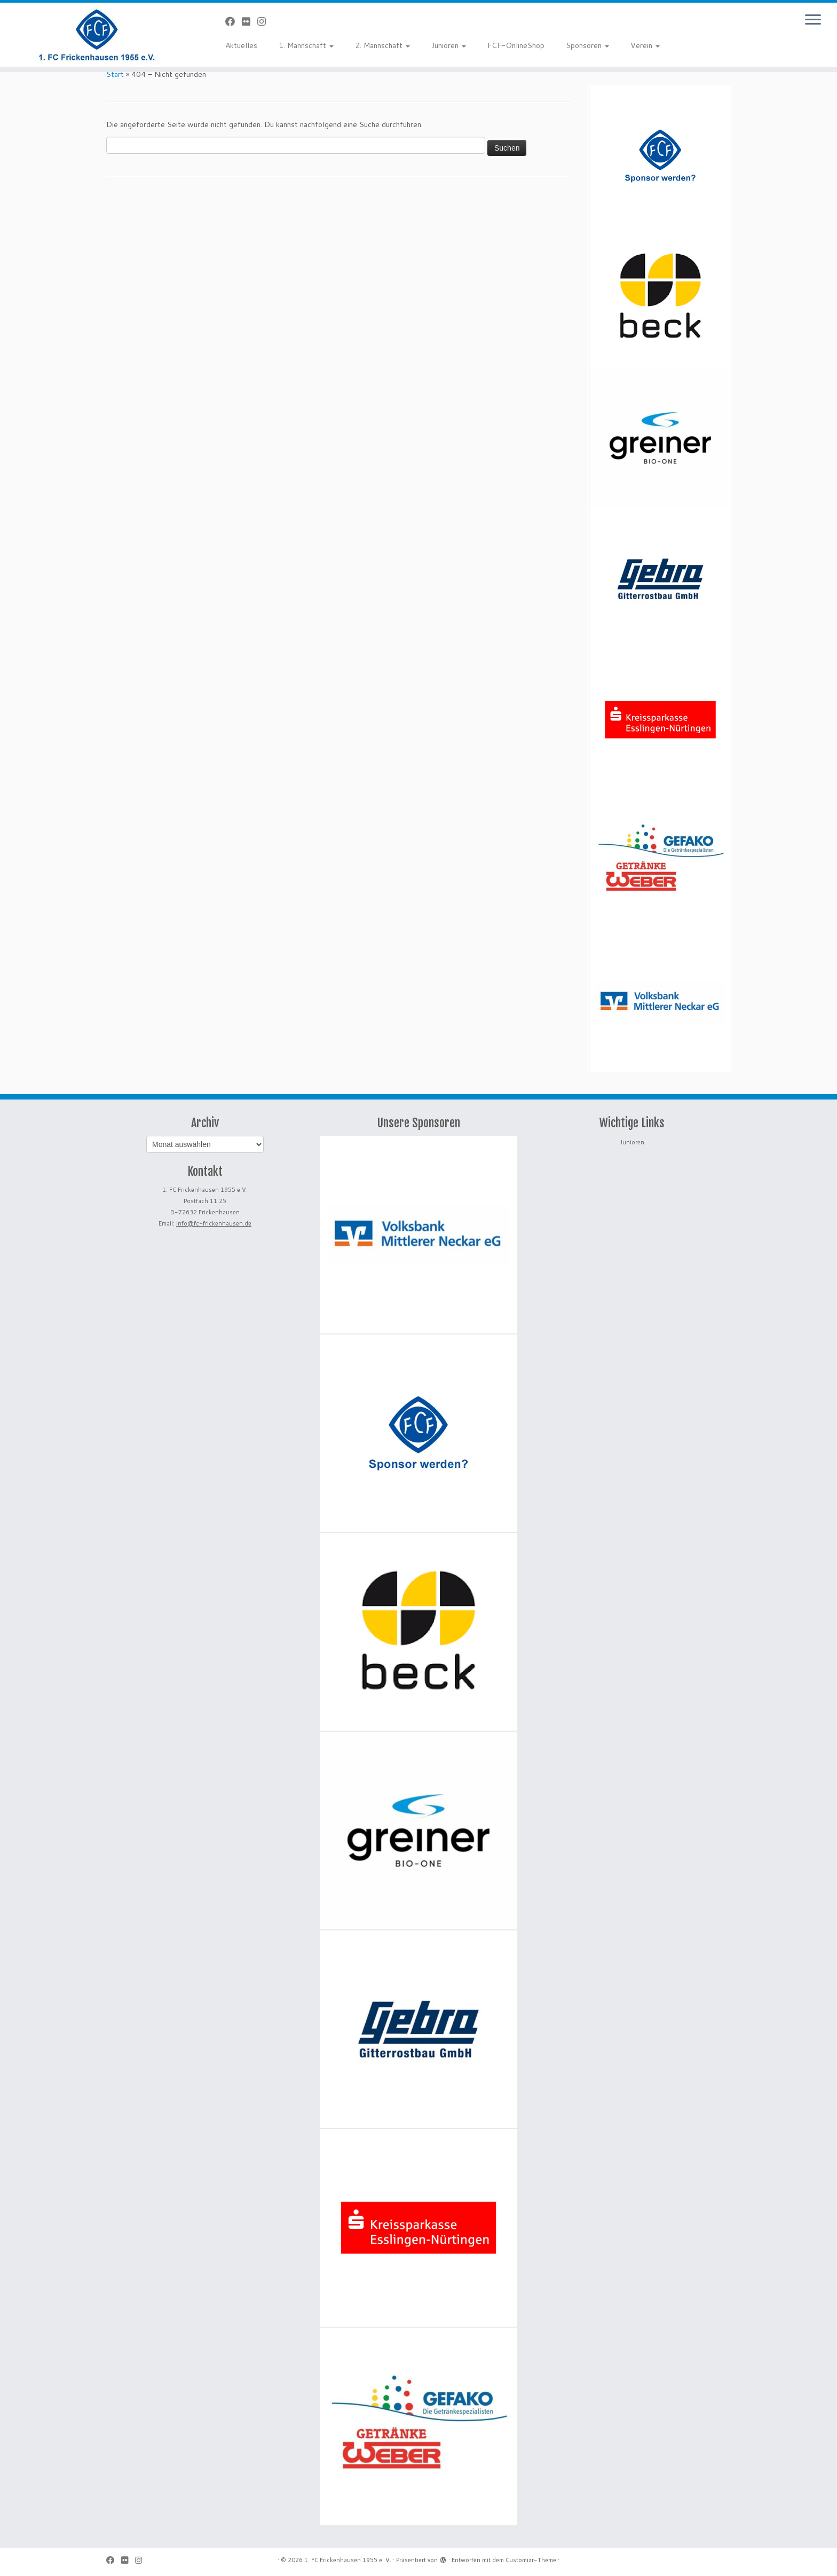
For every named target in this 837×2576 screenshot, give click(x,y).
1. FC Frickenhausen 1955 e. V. (347, 2560)
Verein (645, 45)
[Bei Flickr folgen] (249, 21)
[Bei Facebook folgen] (233, 21)
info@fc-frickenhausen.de (213, 1223)
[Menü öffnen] (813, 20)
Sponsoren (587, 45)
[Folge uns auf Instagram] (265, 21)
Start (115, 74)
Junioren (448, 45)
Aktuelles (241, 45)
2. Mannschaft (382, 45)
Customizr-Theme (531, 2560)
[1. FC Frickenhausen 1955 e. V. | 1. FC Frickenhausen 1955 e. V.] (96, 34)
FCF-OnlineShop (515, 45)
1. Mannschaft (306, 45)
